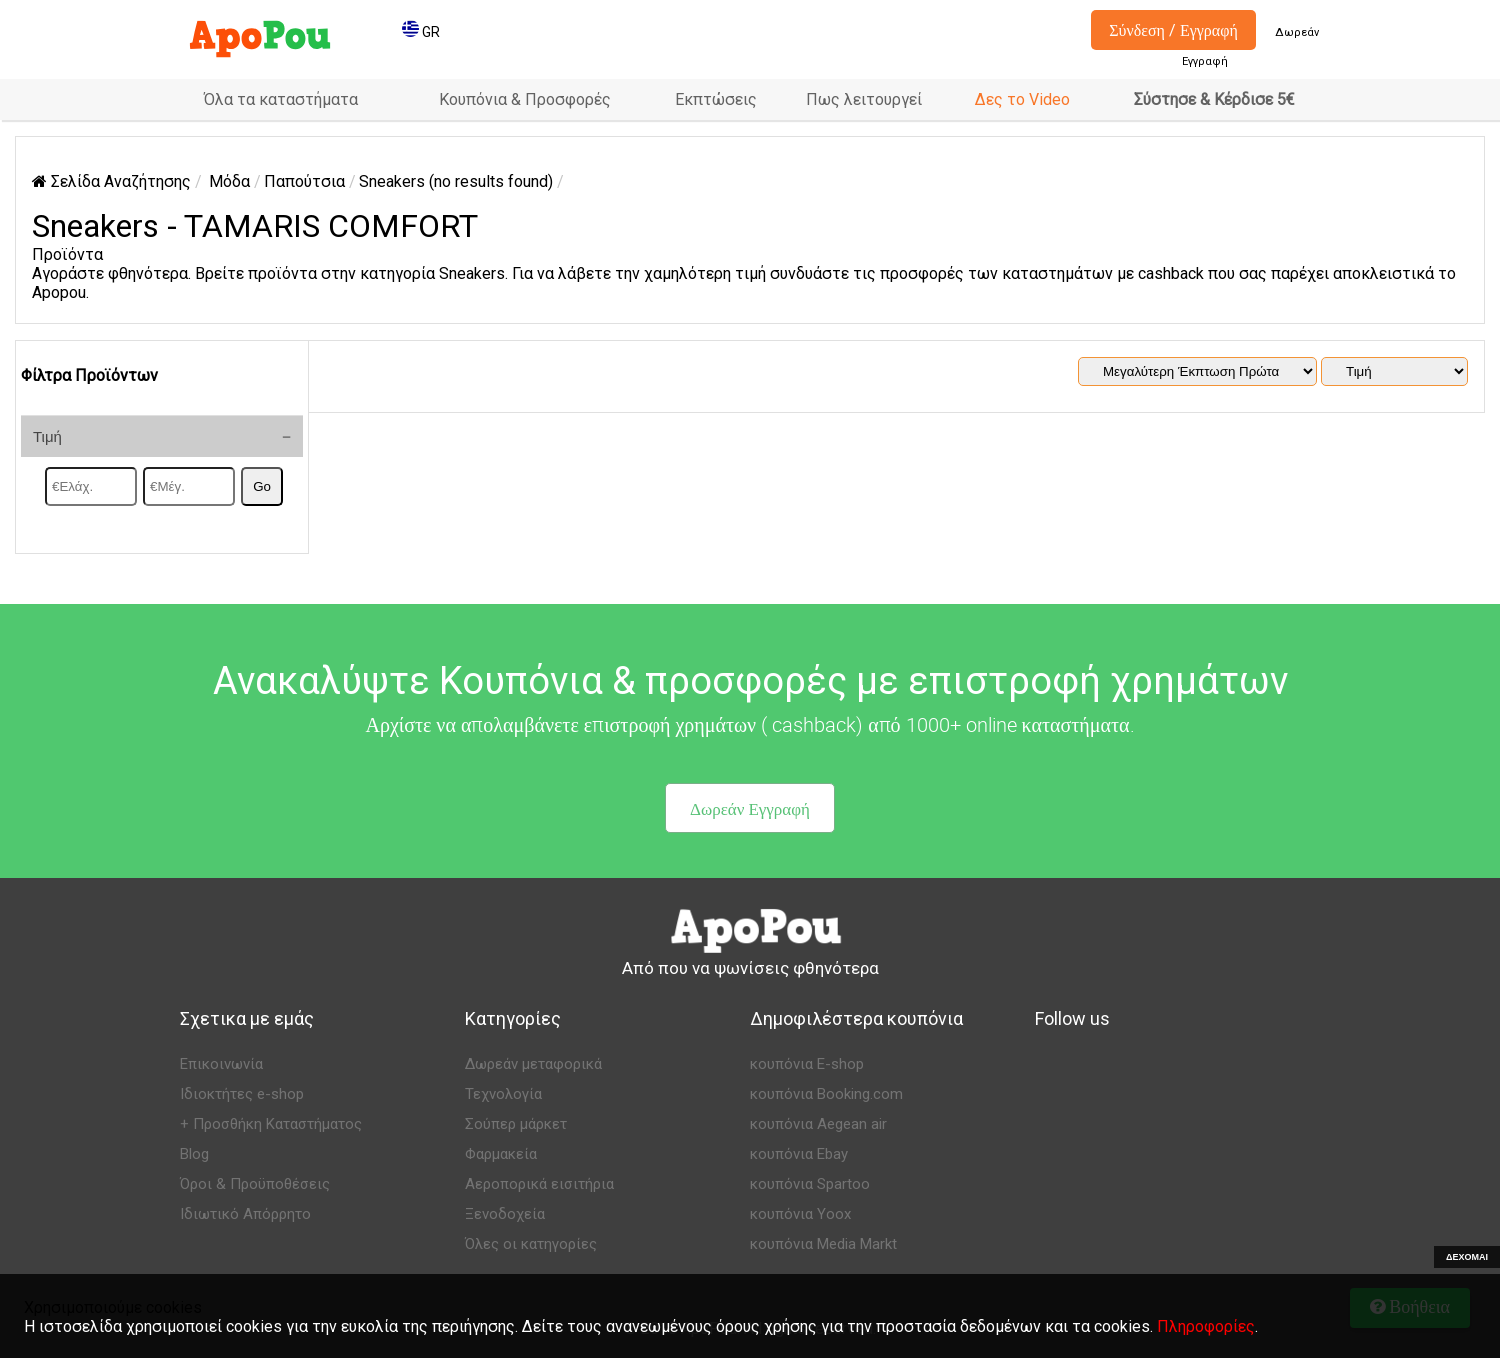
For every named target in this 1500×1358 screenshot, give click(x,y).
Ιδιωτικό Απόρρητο (245, 1214)
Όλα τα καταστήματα (281, 99)
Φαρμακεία (501, 1154)
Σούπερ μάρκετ (516, 1124)
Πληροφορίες (1206, 1326)
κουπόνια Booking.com (826, 1094)
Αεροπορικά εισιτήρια (539, 1184)
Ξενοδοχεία (505, 1214)
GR (421, 32)
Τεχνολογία (503, 1094)
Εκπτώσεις (716, 99)
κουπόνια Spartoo (810, 1184)
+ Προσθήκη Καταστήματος (271, 1124)
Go (262, 486)
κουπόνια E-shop (807, 1064)
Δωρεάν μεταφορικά (533, 1064)
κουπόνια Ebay (799, 1154)
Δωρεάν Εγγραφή (750, 808)
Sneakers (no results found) (456, 181)
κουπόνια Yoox (800, 1214)
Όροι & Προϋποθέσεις (255, 1184)
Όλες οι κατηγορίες (531, 1244)
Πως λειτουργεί (864, 99)
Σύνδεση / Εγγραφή (1173, 30)
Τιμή (47, 436)
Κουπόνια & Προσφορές (525, 99)
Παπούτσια (304, 181)
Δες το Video (1022, 99)
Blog (194, 1154)
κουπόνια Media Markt (823, 1244)
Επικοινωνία (221, 1064)
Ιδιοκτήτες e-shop (242, 1094)
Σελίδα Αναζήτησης (111, 181)
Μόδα (229, 181)
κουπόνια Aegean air (818, 1124)
